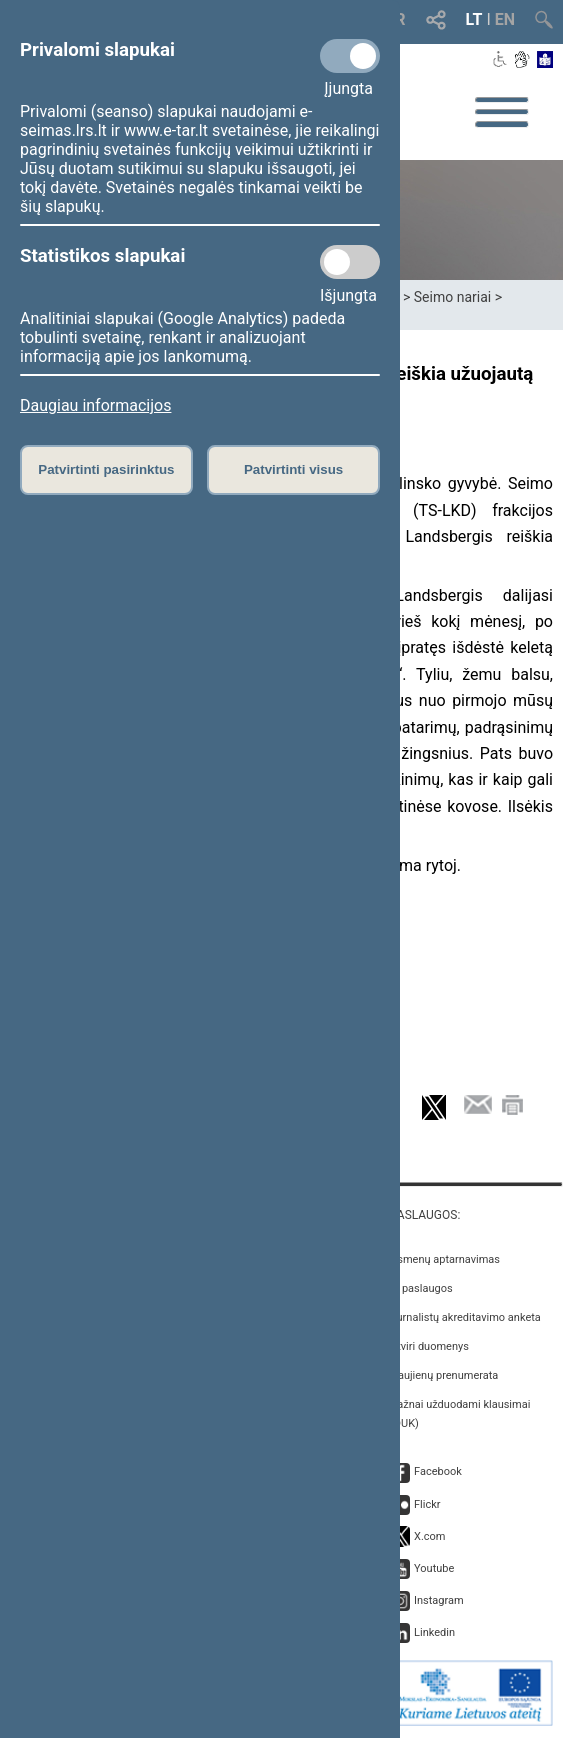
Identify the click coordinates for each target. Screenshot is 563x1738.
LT (474, 19)
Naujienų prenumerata (444, 1375)
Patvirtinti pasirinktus (106, 469)
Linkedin (434, 1632)
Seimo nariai (452, 297)
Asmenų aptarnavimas (445, 1259)
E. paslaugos (421, 1288)
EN (505, 19)
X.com (429, 1536)
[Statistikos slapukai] (350, 262)
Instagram (439, 1600)
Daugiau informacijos (95, 405)
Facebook (438, 1471)
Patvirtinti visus (293, 469)
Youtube (434, 1568)
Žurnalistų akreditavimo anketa (465, 1317)
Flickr (427, 1504)
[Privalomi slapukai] (350, 56)
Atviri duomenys (429, 1346)
